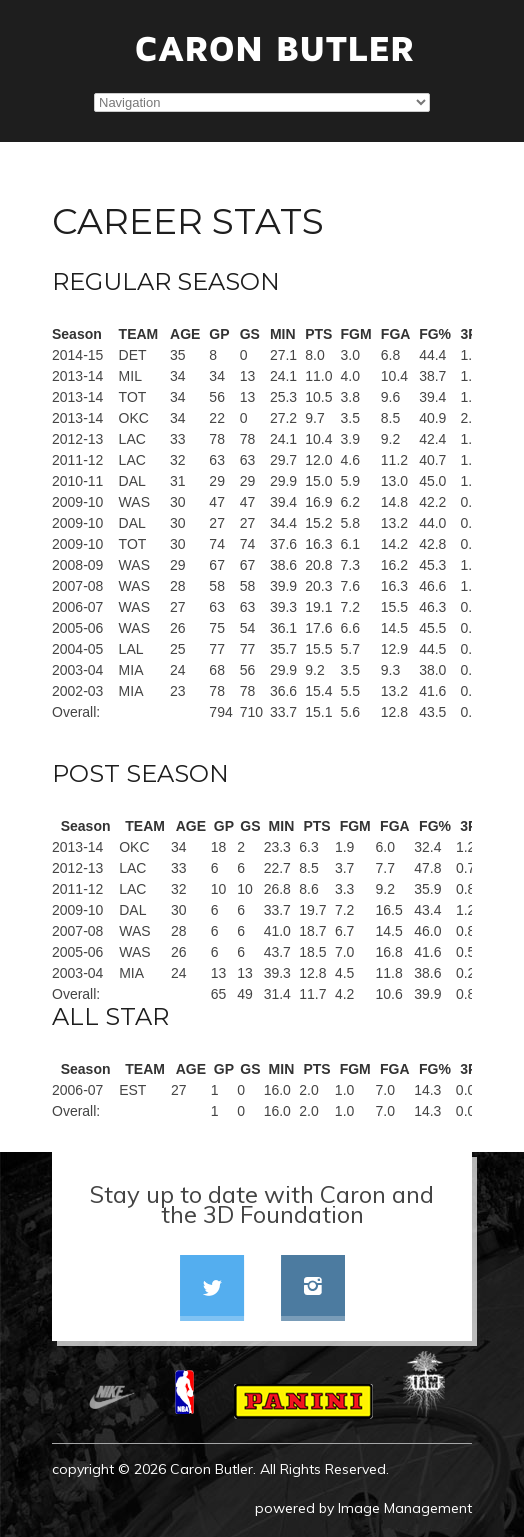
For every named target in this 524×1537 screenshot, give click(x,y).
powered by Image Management (363, 1508)
